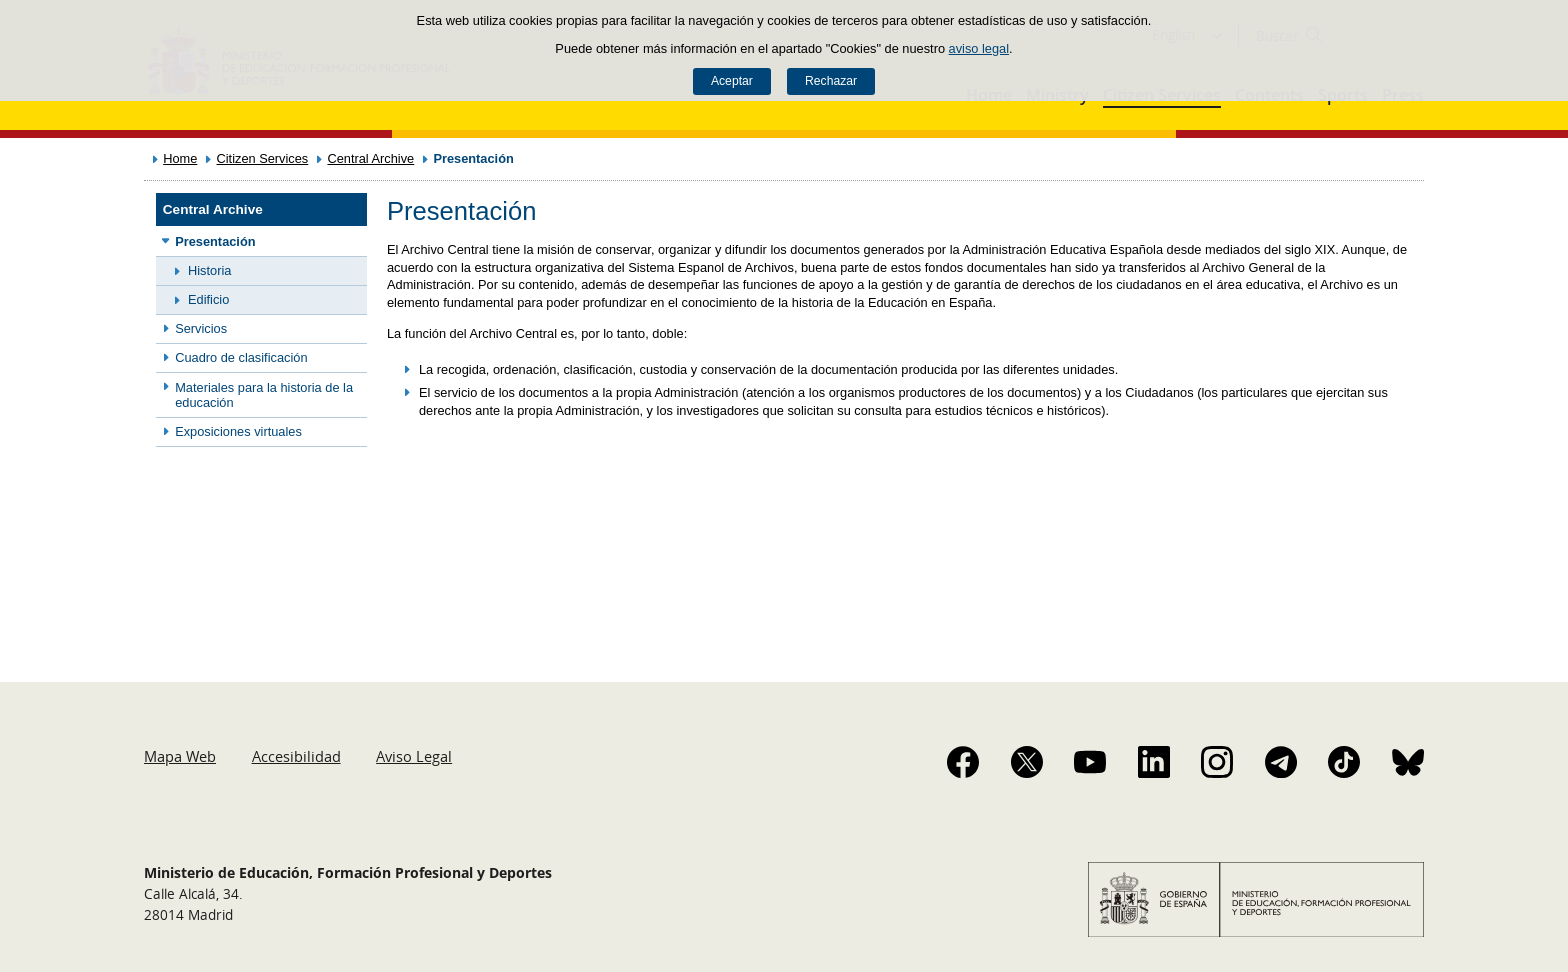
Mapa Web (180, 756)
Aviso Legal (414, 756)
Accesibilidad (296, 756)
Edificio (208, 299)
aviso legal (979, 48)
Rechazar (831, 81)
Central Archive (370, 158)
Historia (209, 270)
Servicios (201, 328)
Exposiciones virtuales (238, 431)
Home (180, 158)
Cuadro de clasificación (241, 357)
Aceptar (732, 81)
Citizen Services (263, 158)
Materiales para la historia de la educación (264, 395)
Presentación (215, 241)
